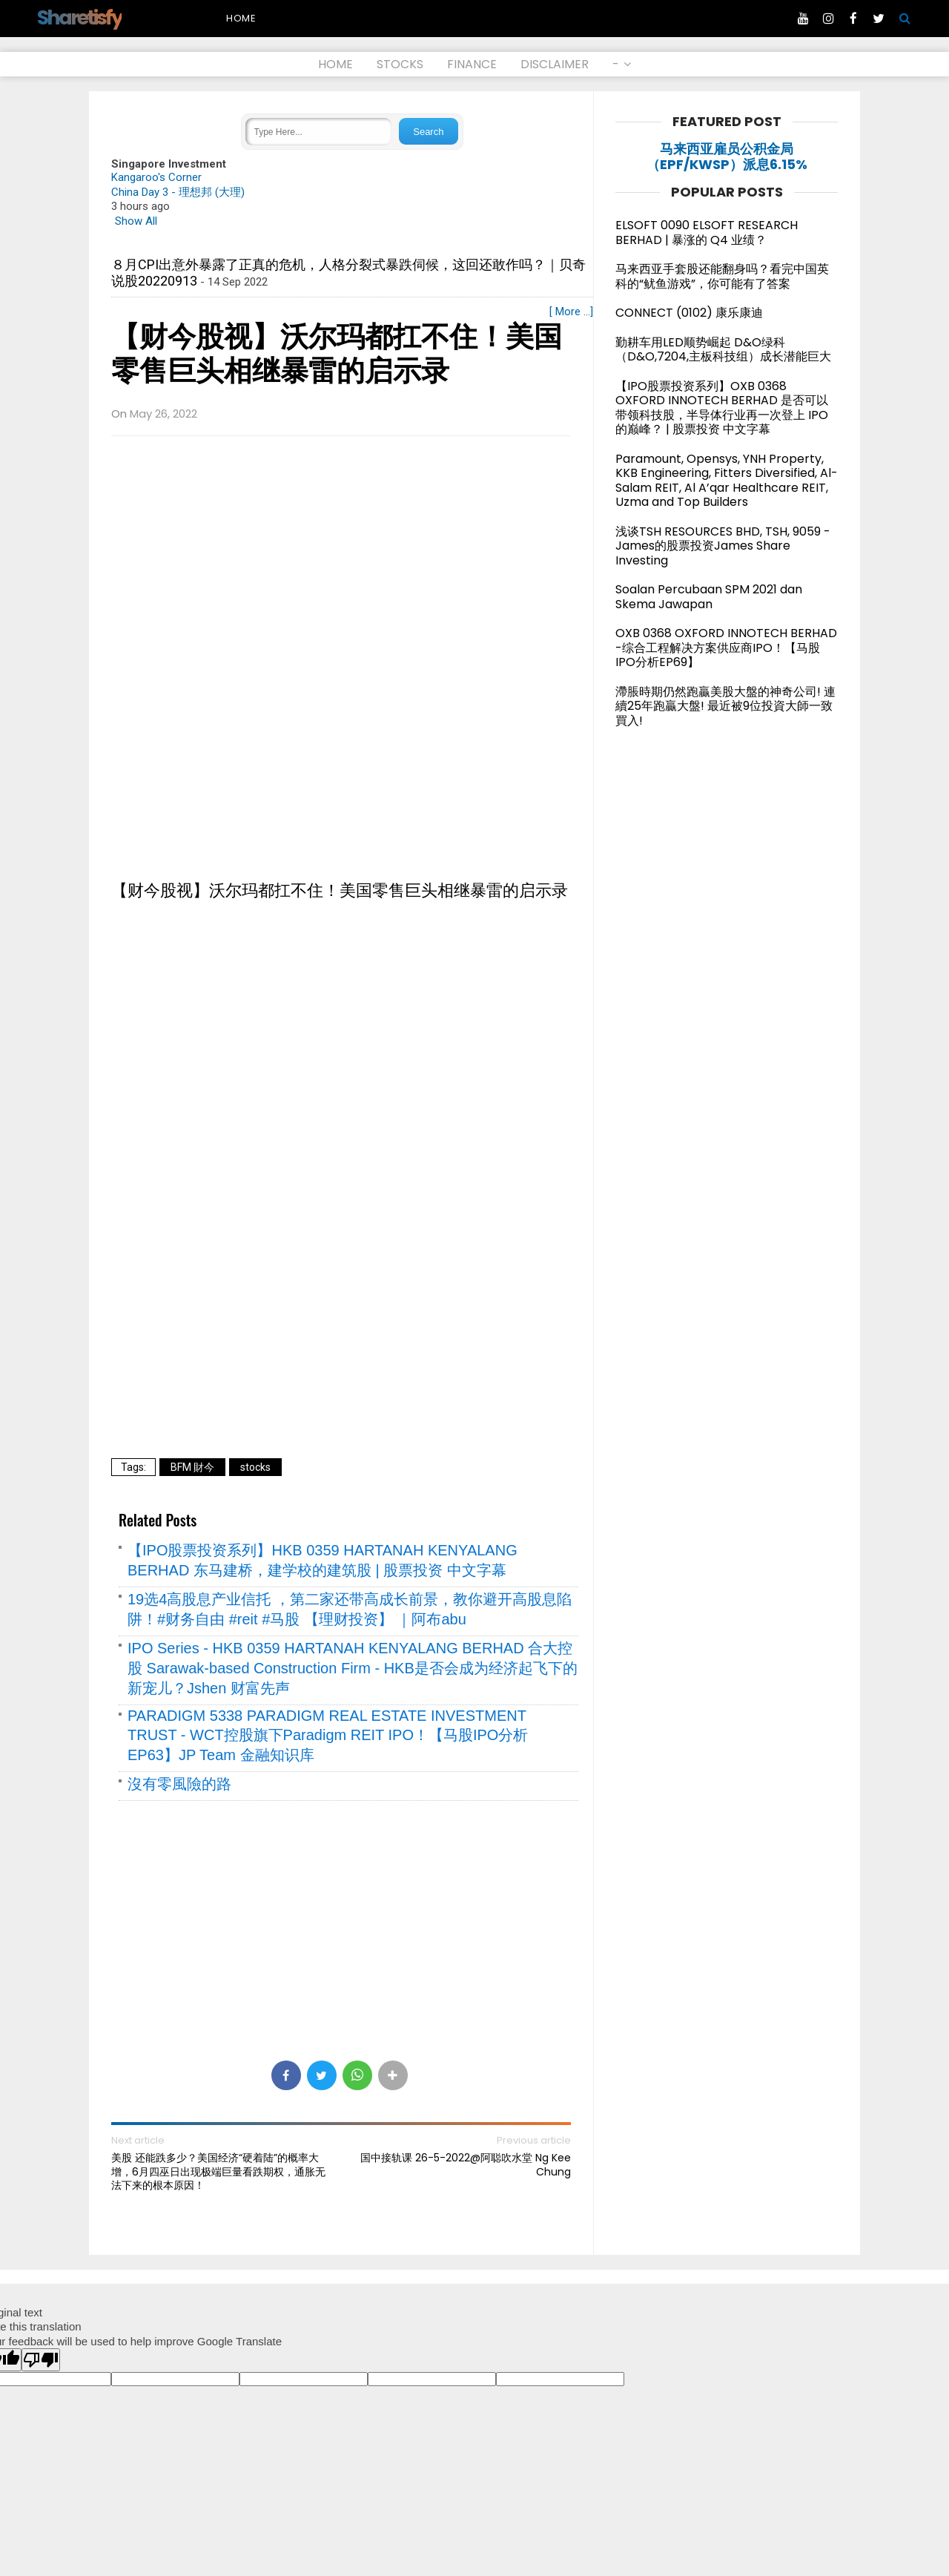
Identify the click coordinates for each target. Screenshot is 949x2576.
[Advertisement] (341, 555)
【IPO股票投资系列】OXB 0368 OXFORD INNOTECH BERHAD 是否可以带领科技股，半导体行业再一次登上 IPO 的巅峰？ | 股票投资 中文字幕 (721, 408)
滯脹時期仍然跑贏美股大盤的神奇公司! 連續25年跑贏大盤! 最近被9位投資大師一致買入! (725, 706)
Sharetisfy (79, 17)
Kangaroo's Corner (156, 177)
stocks (255, 1467)
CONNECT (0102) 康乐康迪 (689, 312)
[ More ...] (571, 311)
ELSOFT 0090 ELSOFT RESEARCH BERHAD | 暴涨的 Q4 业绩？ (706, 232)
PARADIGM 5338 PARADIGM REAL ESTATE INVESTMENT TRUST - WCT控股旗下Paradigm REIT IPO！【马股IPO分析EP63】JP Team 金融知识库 (328, 1735)
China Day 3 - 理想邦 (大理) (178, 192)
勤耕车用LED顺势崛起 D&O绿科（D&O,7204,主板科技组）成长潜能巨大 (723, 350)
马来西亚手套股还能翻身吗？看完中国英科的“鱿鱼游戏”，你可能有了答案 (722, 276)
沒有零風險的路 (179, 1784)
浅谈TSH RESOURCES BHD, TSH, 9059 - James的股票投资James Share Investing (722, 546)
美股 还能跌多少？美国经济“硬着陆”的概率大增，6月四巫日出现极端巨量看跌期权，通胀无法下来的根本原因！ (218, 2171)
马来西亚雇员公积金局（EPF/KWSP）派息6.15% (727, 156)
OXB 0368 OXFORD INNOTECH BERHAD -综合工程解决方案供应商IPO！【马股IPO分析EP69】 (726, 648)
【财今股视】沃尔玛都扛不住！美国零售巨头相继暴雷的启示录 (336, 354)
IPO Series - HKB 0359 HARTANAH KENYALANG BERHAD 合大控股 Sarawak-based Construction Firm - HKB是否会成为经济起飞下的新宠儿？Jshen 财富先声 (353, 1668)
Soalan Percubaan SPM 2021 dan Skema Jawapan (708, 597)
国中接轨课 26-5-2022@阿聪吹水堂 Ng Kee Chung (465, 2164)
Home (241, 18)
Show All (136, 221)
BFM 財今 (192, 1467)
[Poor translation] (41, 2359)
